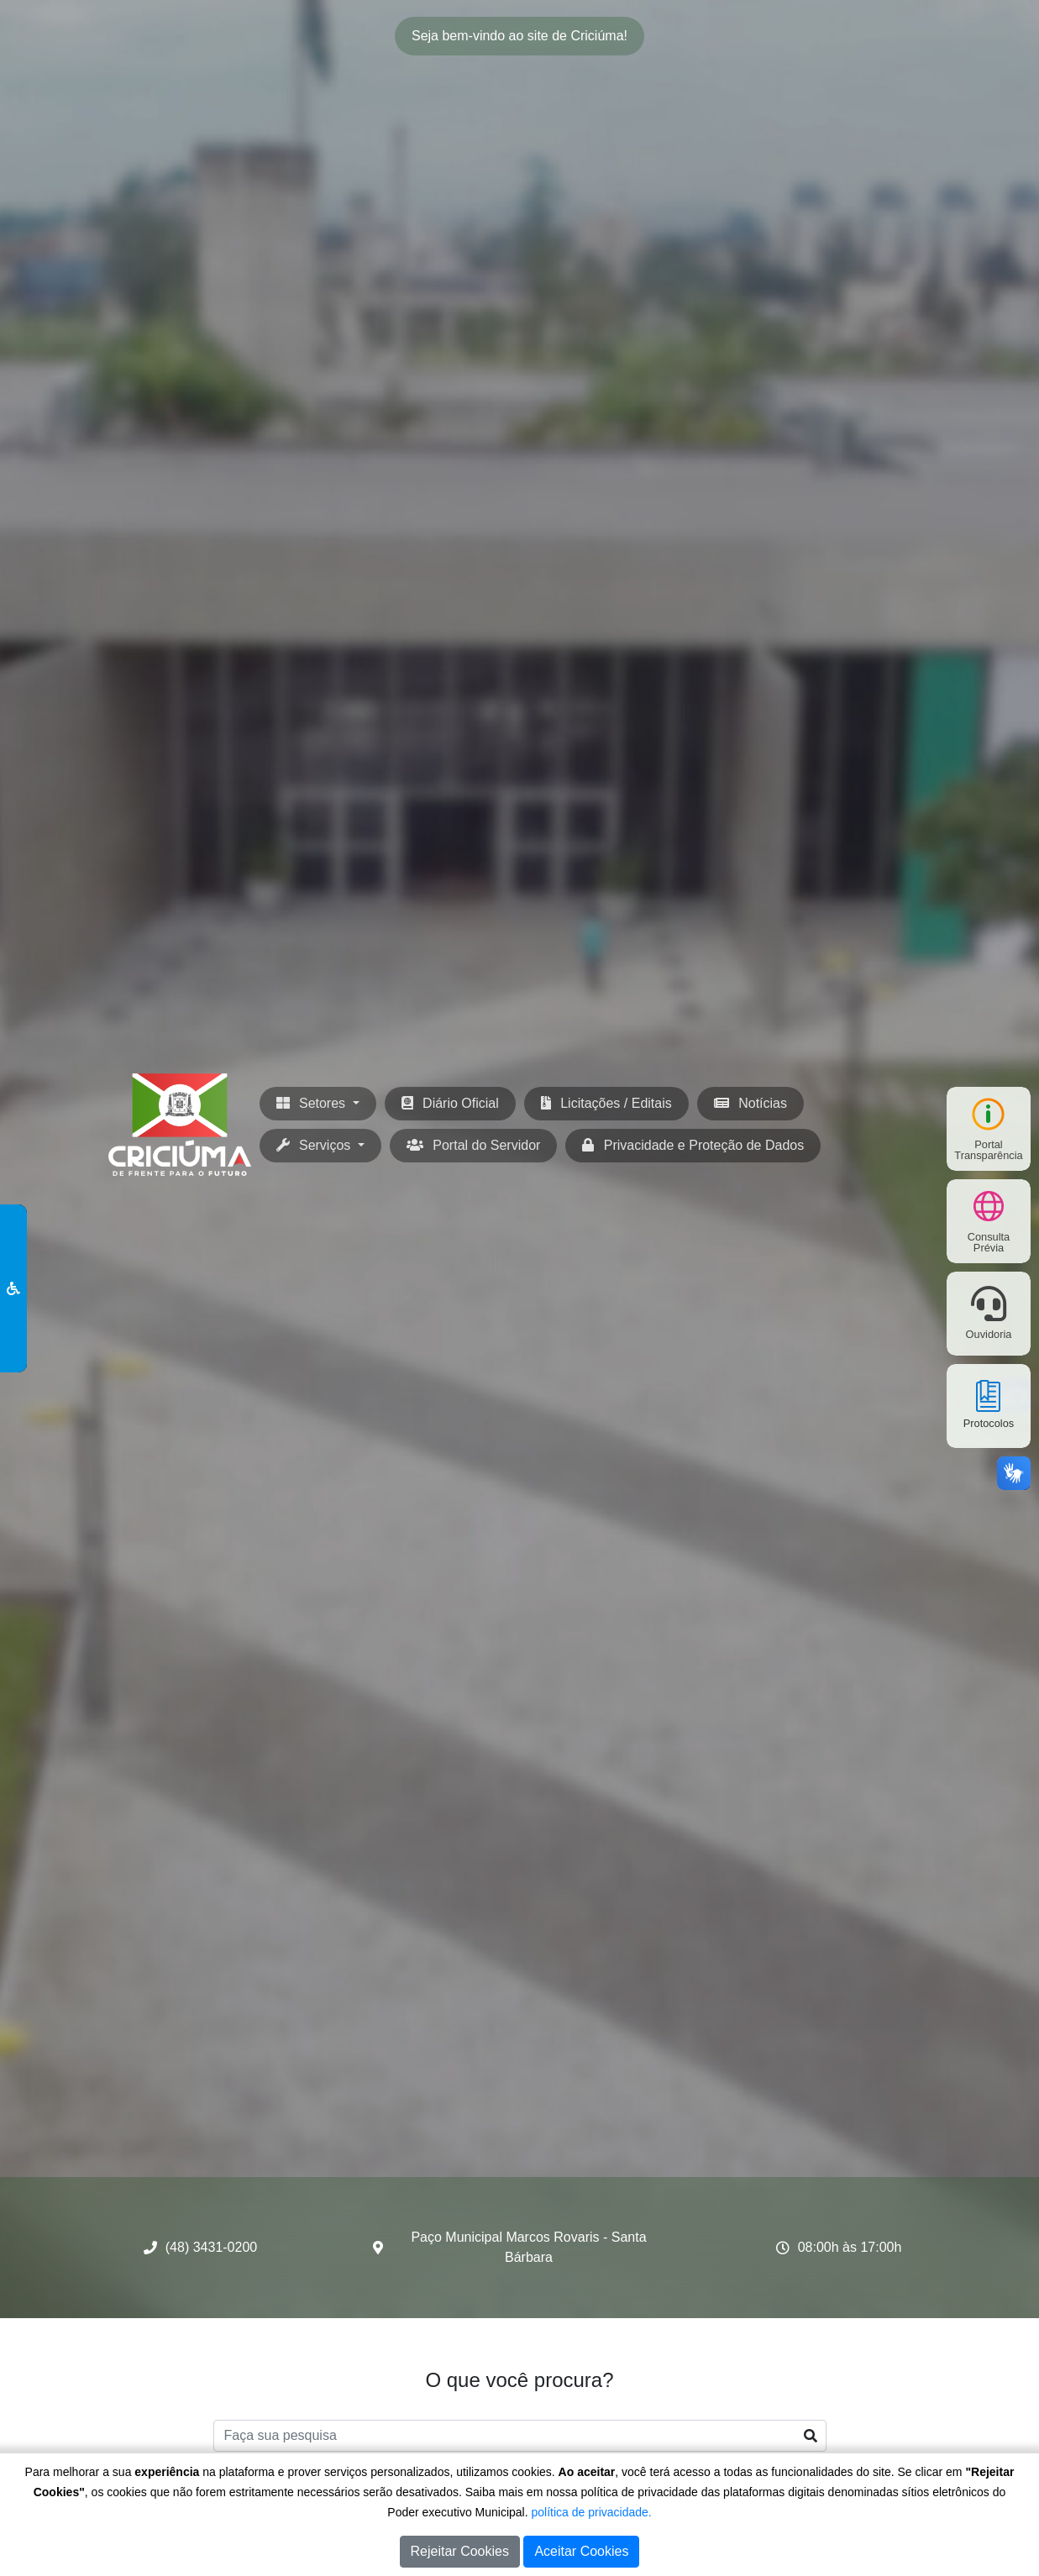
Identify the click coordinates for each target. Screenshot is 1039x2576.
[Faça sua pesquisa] (519, 2436)
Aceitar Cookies (581, 2551)
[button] (320, 1145)
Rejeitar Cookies (460, 2551)
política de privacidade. (592, 2512)
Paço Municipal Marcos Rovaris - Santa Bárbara (528, 2247)
